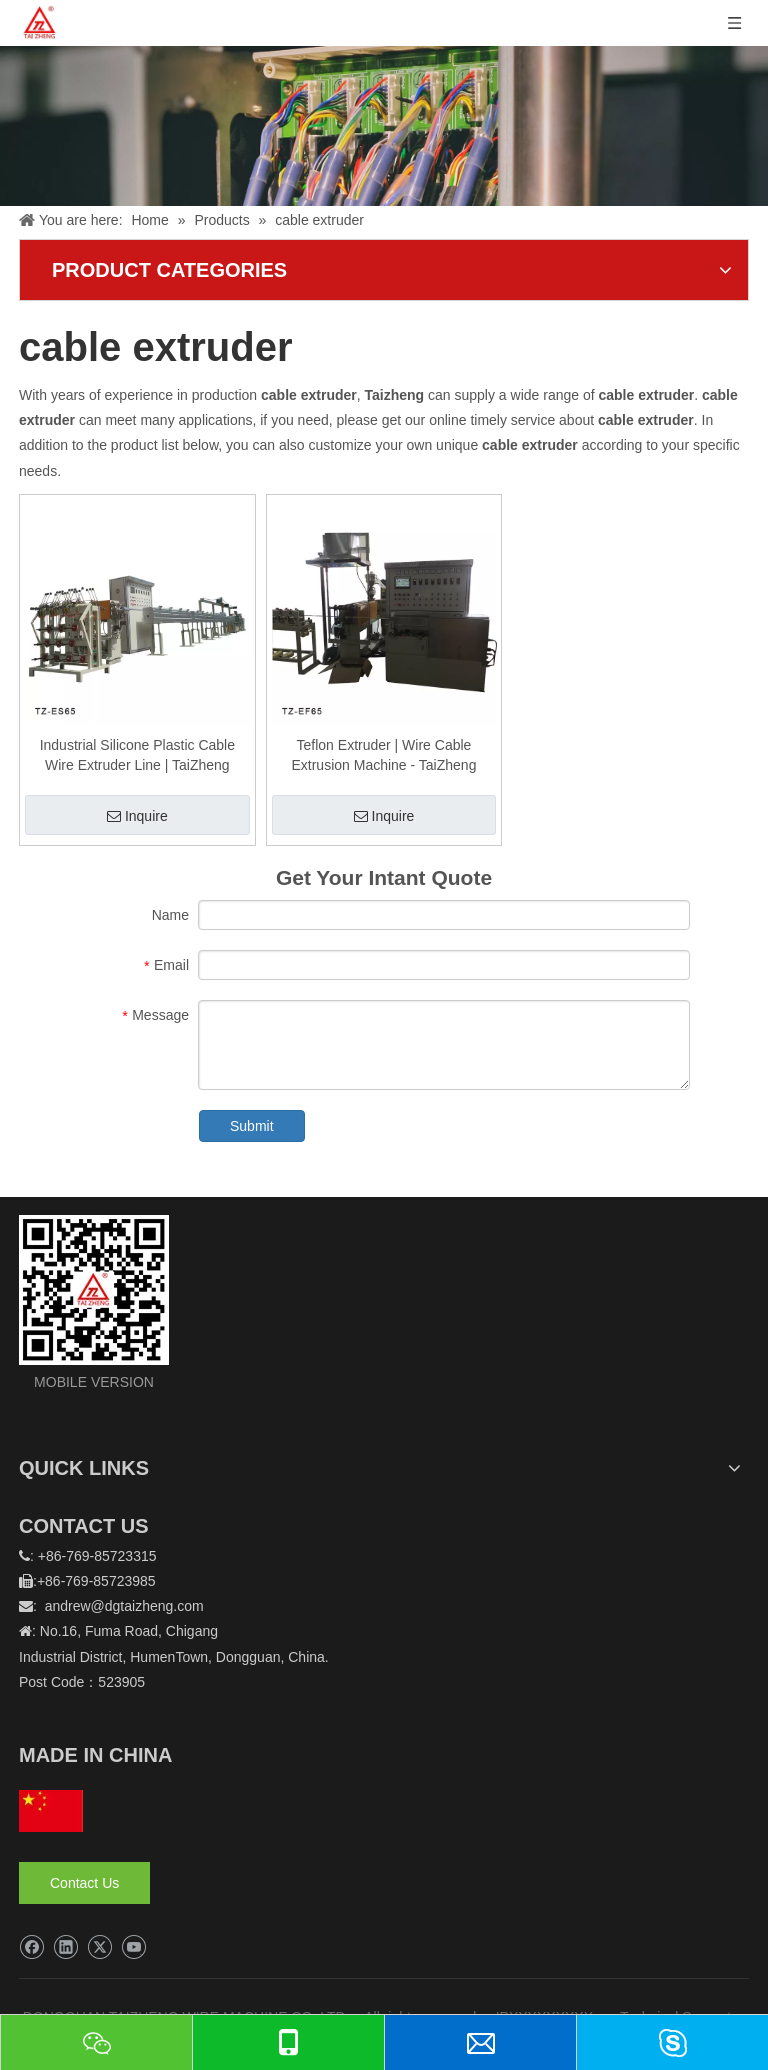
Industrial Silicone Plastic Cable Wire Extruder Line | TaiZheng (137, 755)
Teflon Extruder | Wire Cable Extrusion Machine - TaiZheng (383, 755)
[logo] (94, 1290)
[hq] (51, 1811)
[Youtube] (133, 1947)
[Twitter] (99, 1947)
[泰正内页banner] (384, 126)
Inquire (137, 816)
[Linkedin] (65, 1947)
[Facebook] (31, 1947)
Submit (252, 1126)
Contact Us (84, 1883)
